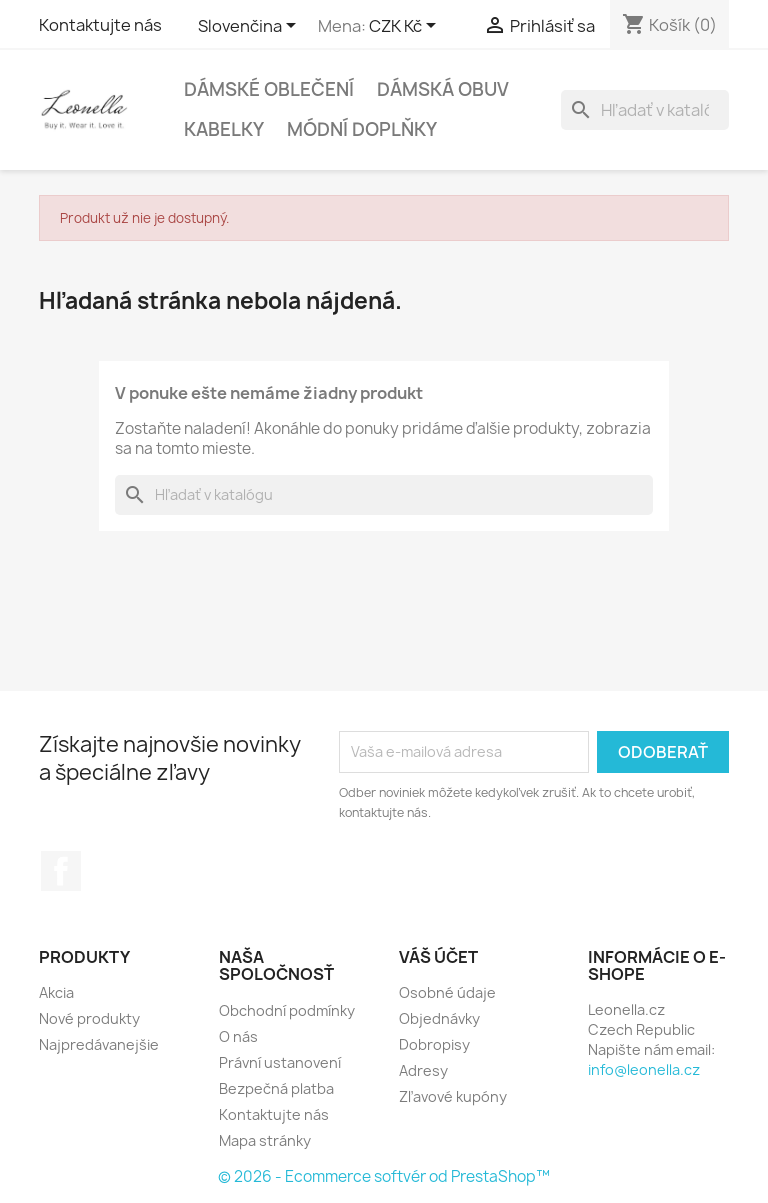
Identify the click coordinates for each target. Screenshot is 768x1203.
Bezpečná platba (276, 1088)
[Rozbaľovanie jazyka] (250, 27)
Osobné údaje (447, 992)
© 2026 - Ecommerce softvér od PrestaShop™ (384, 1176)
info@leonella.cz (644, 1069)
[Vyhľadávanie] (645, 110)
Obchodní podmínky (287, 1010)
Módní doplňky (362, 129)
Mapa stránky (265, 1140)
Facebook (61, 871)
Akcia (56, 992)
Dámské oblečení (269, 89)
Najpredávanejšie (99, 1044)
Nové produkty (89, 1018)
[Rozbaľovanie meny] (406, 27)
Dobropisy (434, 1044)
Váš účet (438, 957)
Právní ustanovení (280, 1062)
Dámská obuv (443, 89)
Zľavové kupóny (453, 1096)
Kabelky (224, 129)
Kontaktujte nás (100, 25)
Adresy (423, 1070)
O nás (238, 1036)
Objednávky (439, 1018)
